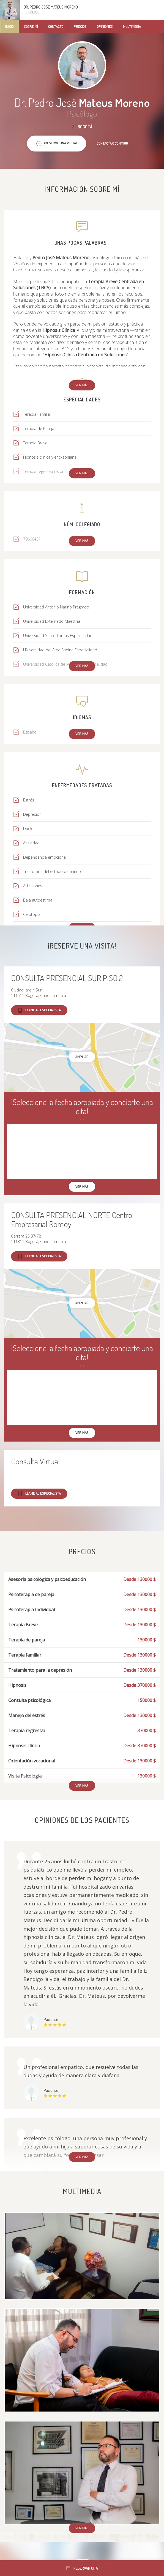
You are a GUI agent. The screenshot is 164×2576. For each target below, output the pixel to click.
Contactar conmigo (112, 143)
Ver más (82, 385)
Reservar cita (82, 2568)
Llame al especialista (39, 1010)
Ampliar (82, 1056)
